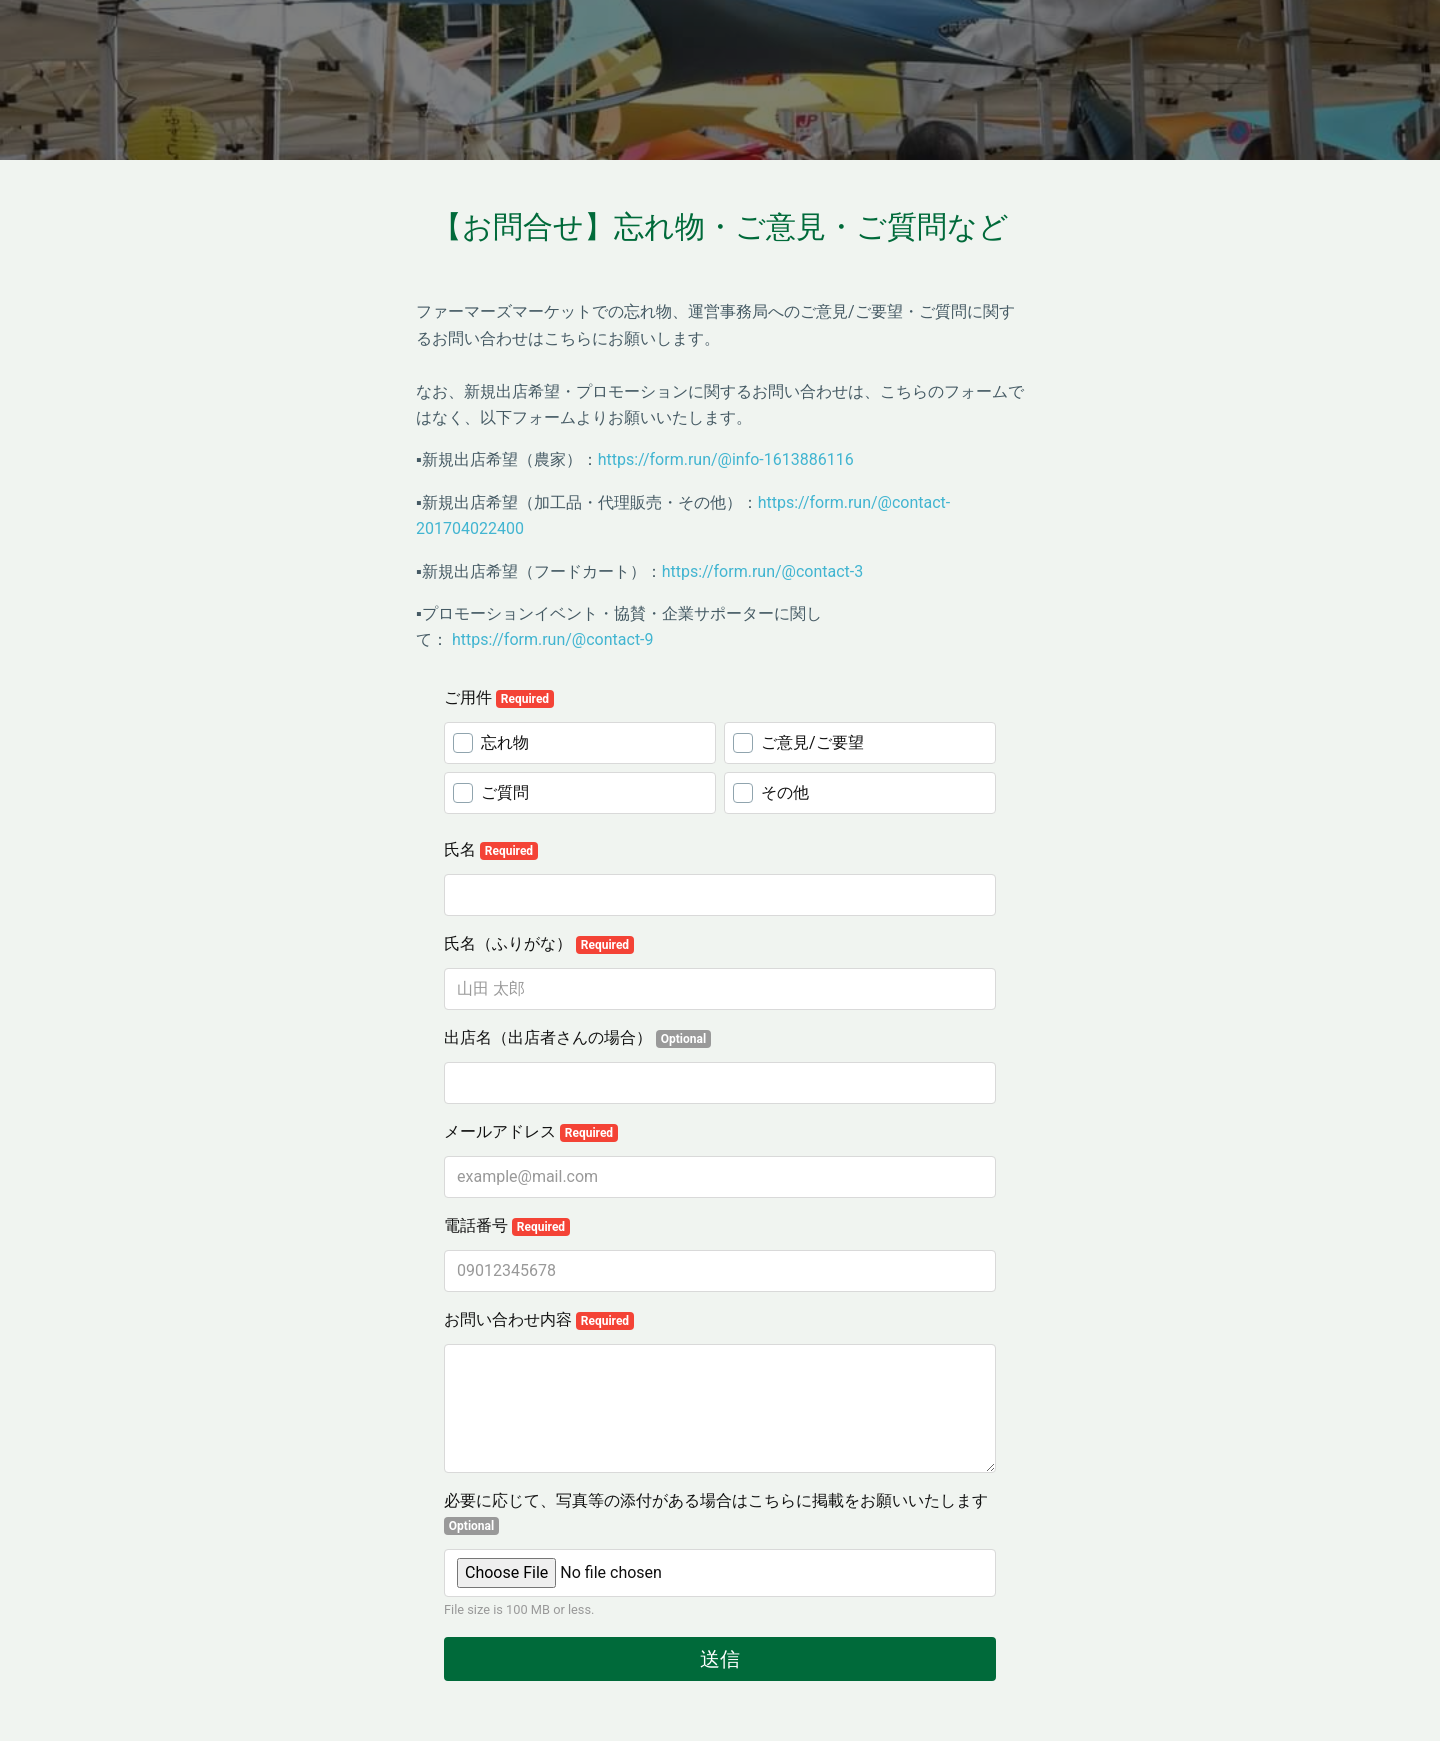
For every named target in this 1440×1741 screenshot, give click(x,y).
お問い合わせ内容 (539, 1320)
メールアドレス (531, 1132)
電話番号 (507, 1226)
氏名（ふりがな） (539, 944)
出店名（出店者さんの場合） (577, 1038)
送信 (720, 1659)
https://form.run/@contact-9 (553, 639)
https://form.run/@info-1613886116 (726, 459)
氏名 (491, 850)
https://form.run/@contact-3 (763, 571)
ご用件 (499, 698)
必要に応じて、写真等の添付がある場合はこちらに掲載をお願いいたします (716, 1513)
